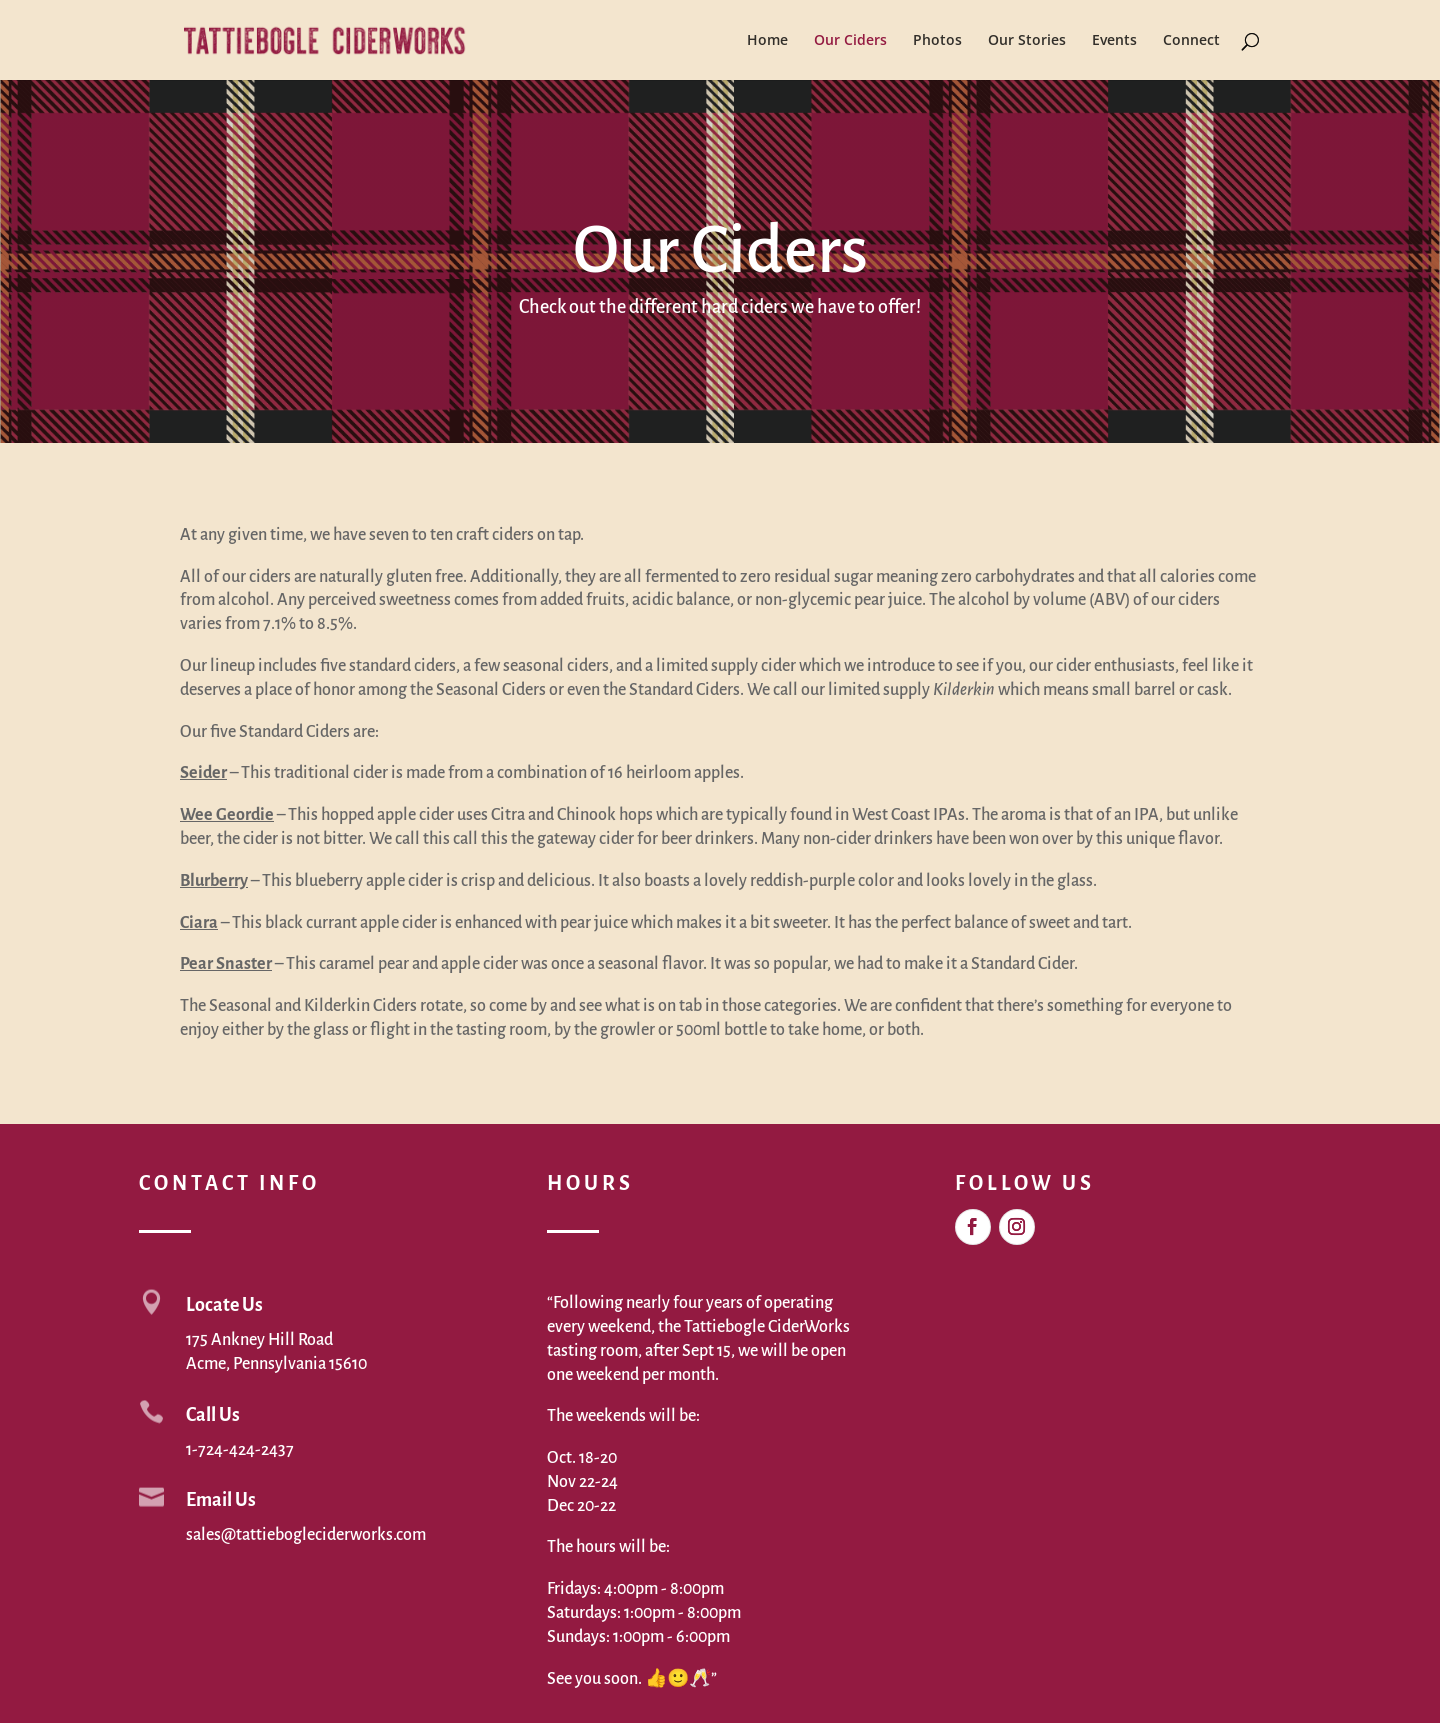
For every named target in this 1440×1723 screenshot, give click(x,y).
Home (767, 41)
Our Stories (1027, 41)
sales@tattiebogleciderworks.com (306, 1535)
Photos (937, 41)
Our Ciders (850, 41)
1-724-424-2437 (240, 1450)
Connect (1191, 41)
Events (1114, 41)
